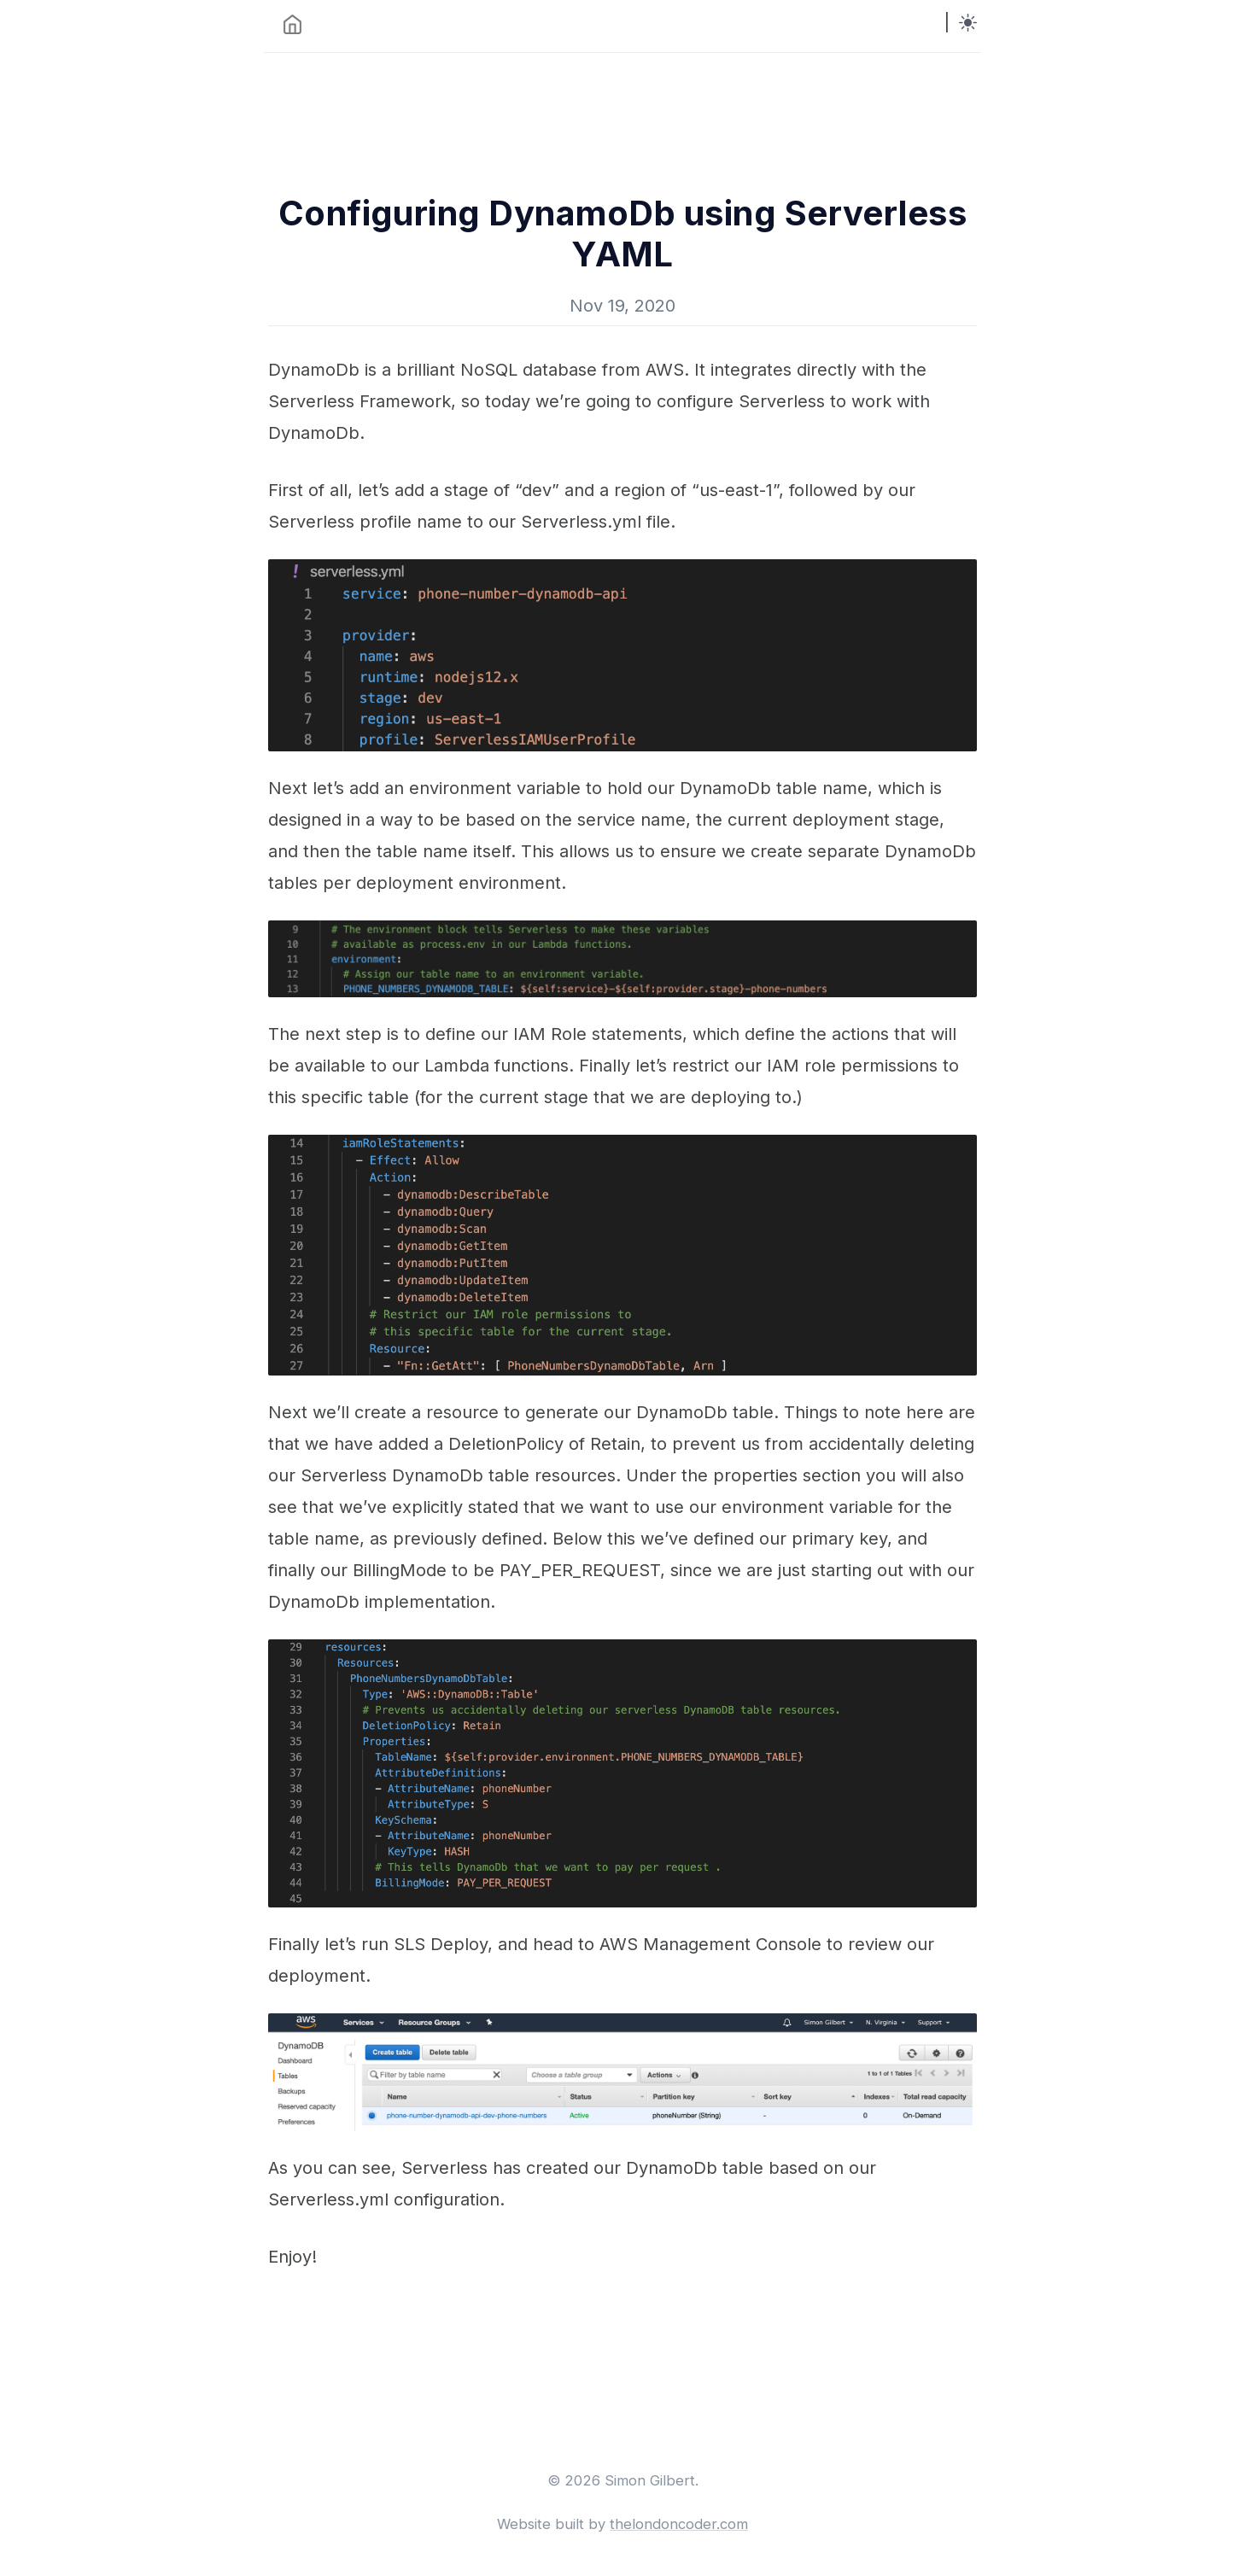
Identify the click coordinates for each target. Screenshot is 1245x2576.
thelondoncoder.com (679, 2523)
